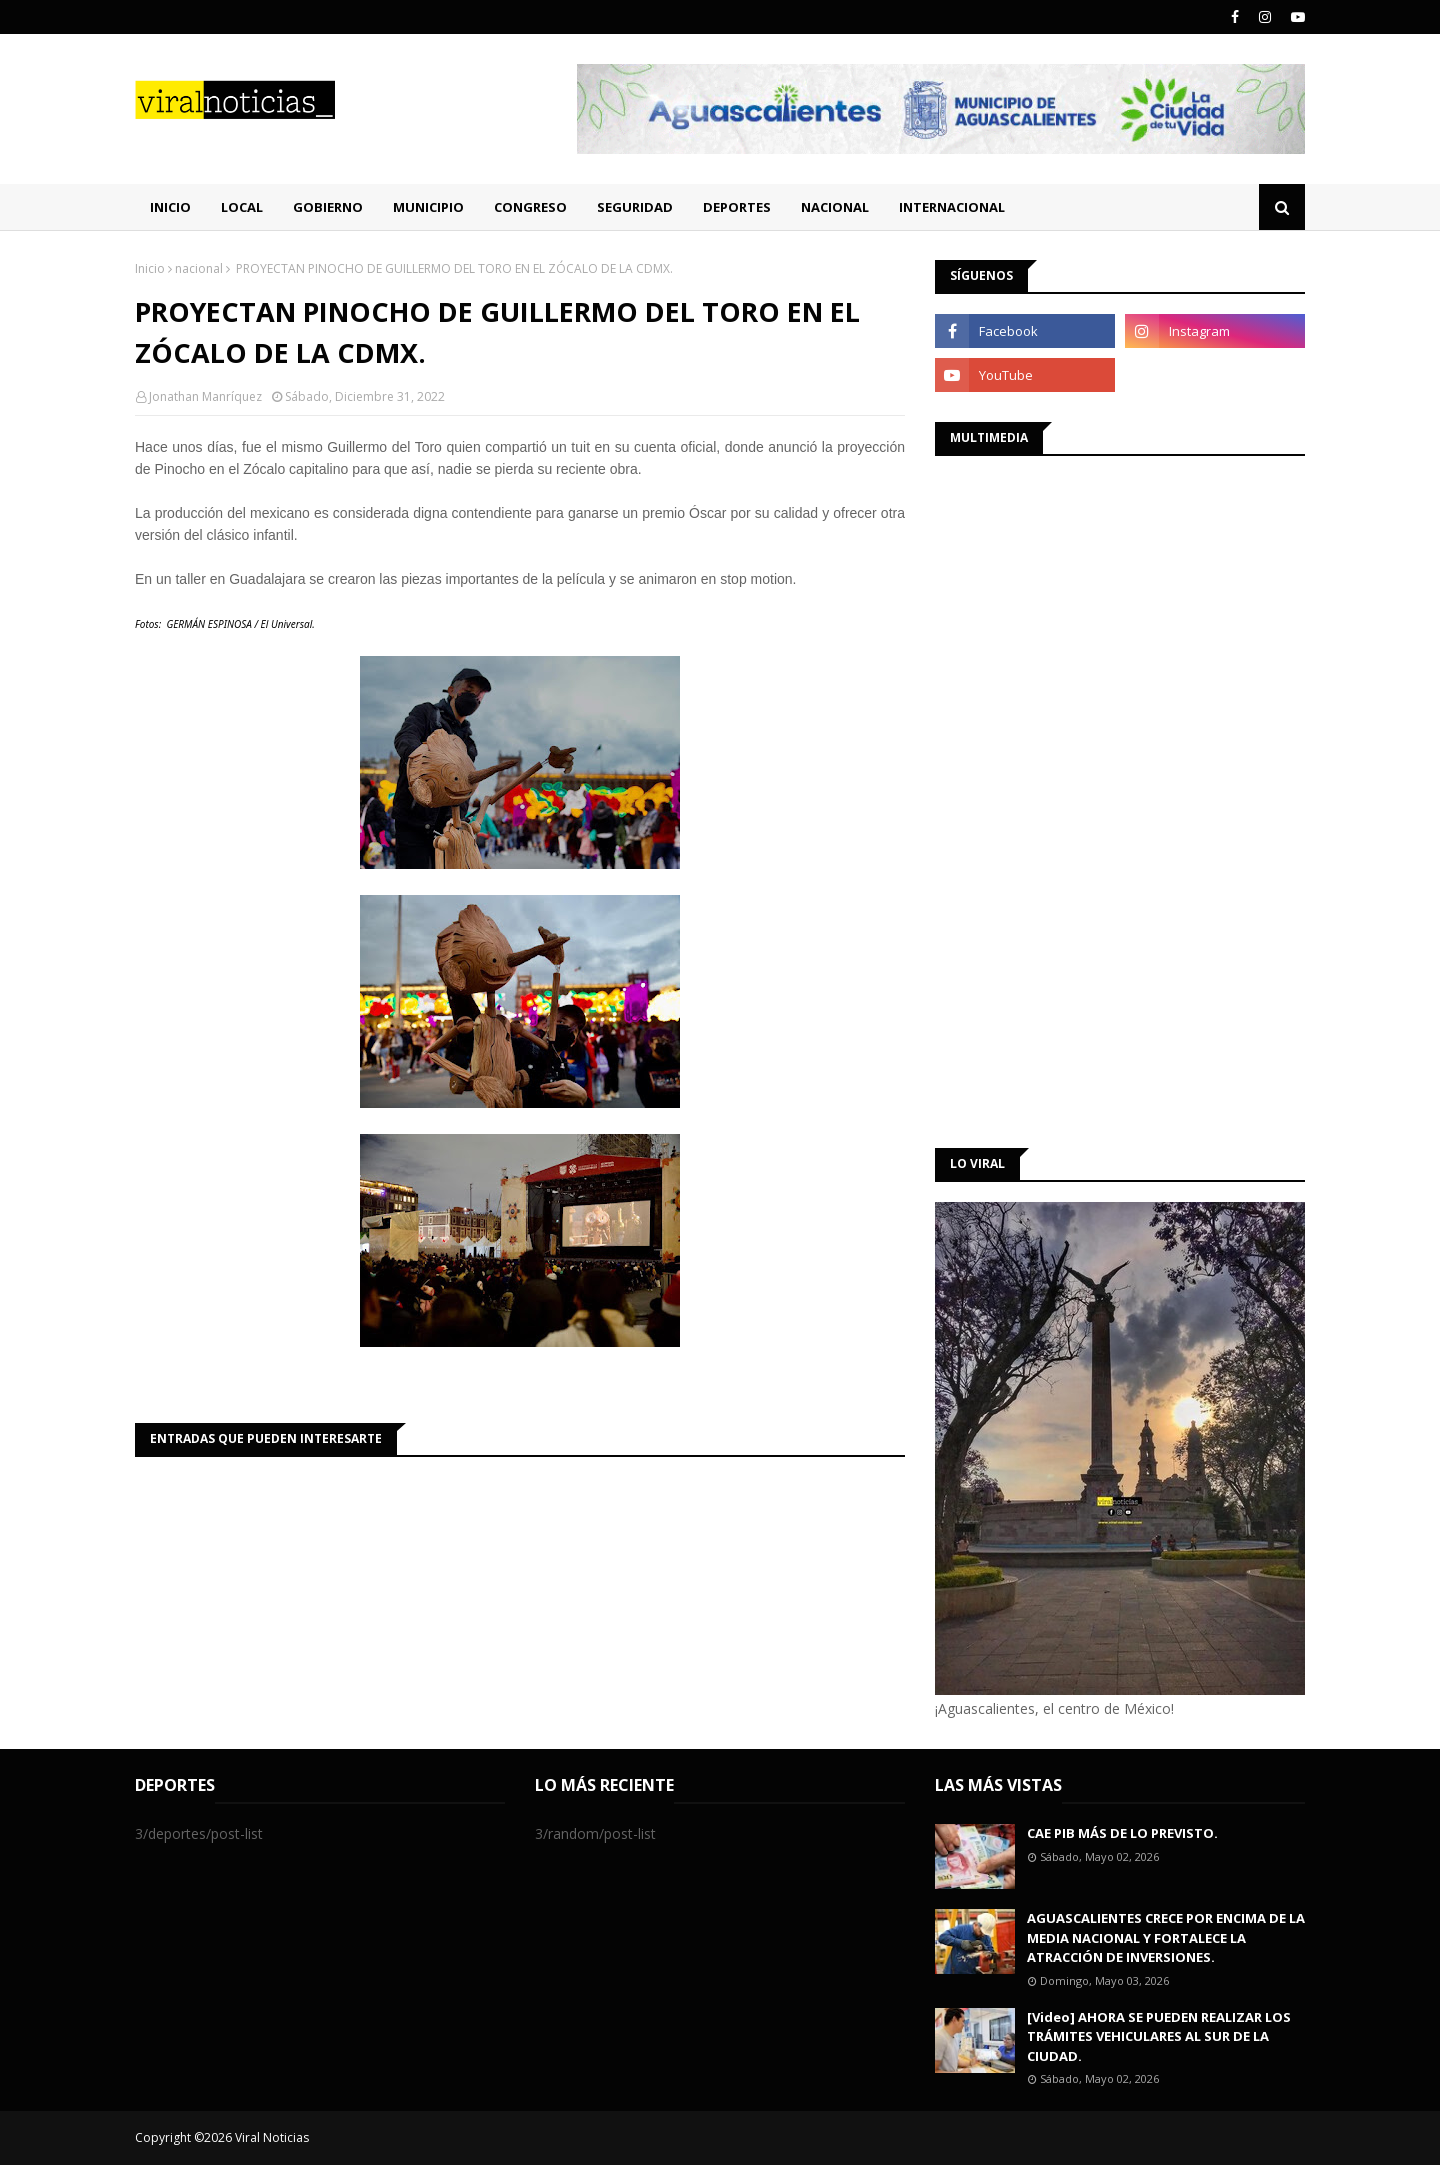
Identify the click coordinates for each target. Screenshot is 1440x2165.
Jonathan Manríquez (205, 396)
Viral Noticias (272, 2137)
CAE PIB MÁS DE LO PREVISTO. (1122, 1833)
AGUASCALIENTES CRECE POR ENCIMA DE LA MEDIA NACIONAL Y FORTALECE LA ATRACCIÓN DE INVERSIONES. (1166, 1937)
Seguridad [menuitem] (635, 207)
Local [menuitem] (242, 207)
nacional (199, 268)
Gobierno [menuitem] (328, 207)
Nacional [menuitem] (835, 207)
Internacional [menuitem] (952, 207)
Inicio (150, 268)
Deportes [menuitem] (737, 207)
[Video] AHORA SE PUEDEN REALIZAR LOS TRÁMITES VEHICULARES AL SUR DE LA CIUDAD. (1159, 2036)
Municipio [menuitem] (428, 207)
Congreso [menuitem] (530, 207)
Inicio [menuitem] (170, 207)
